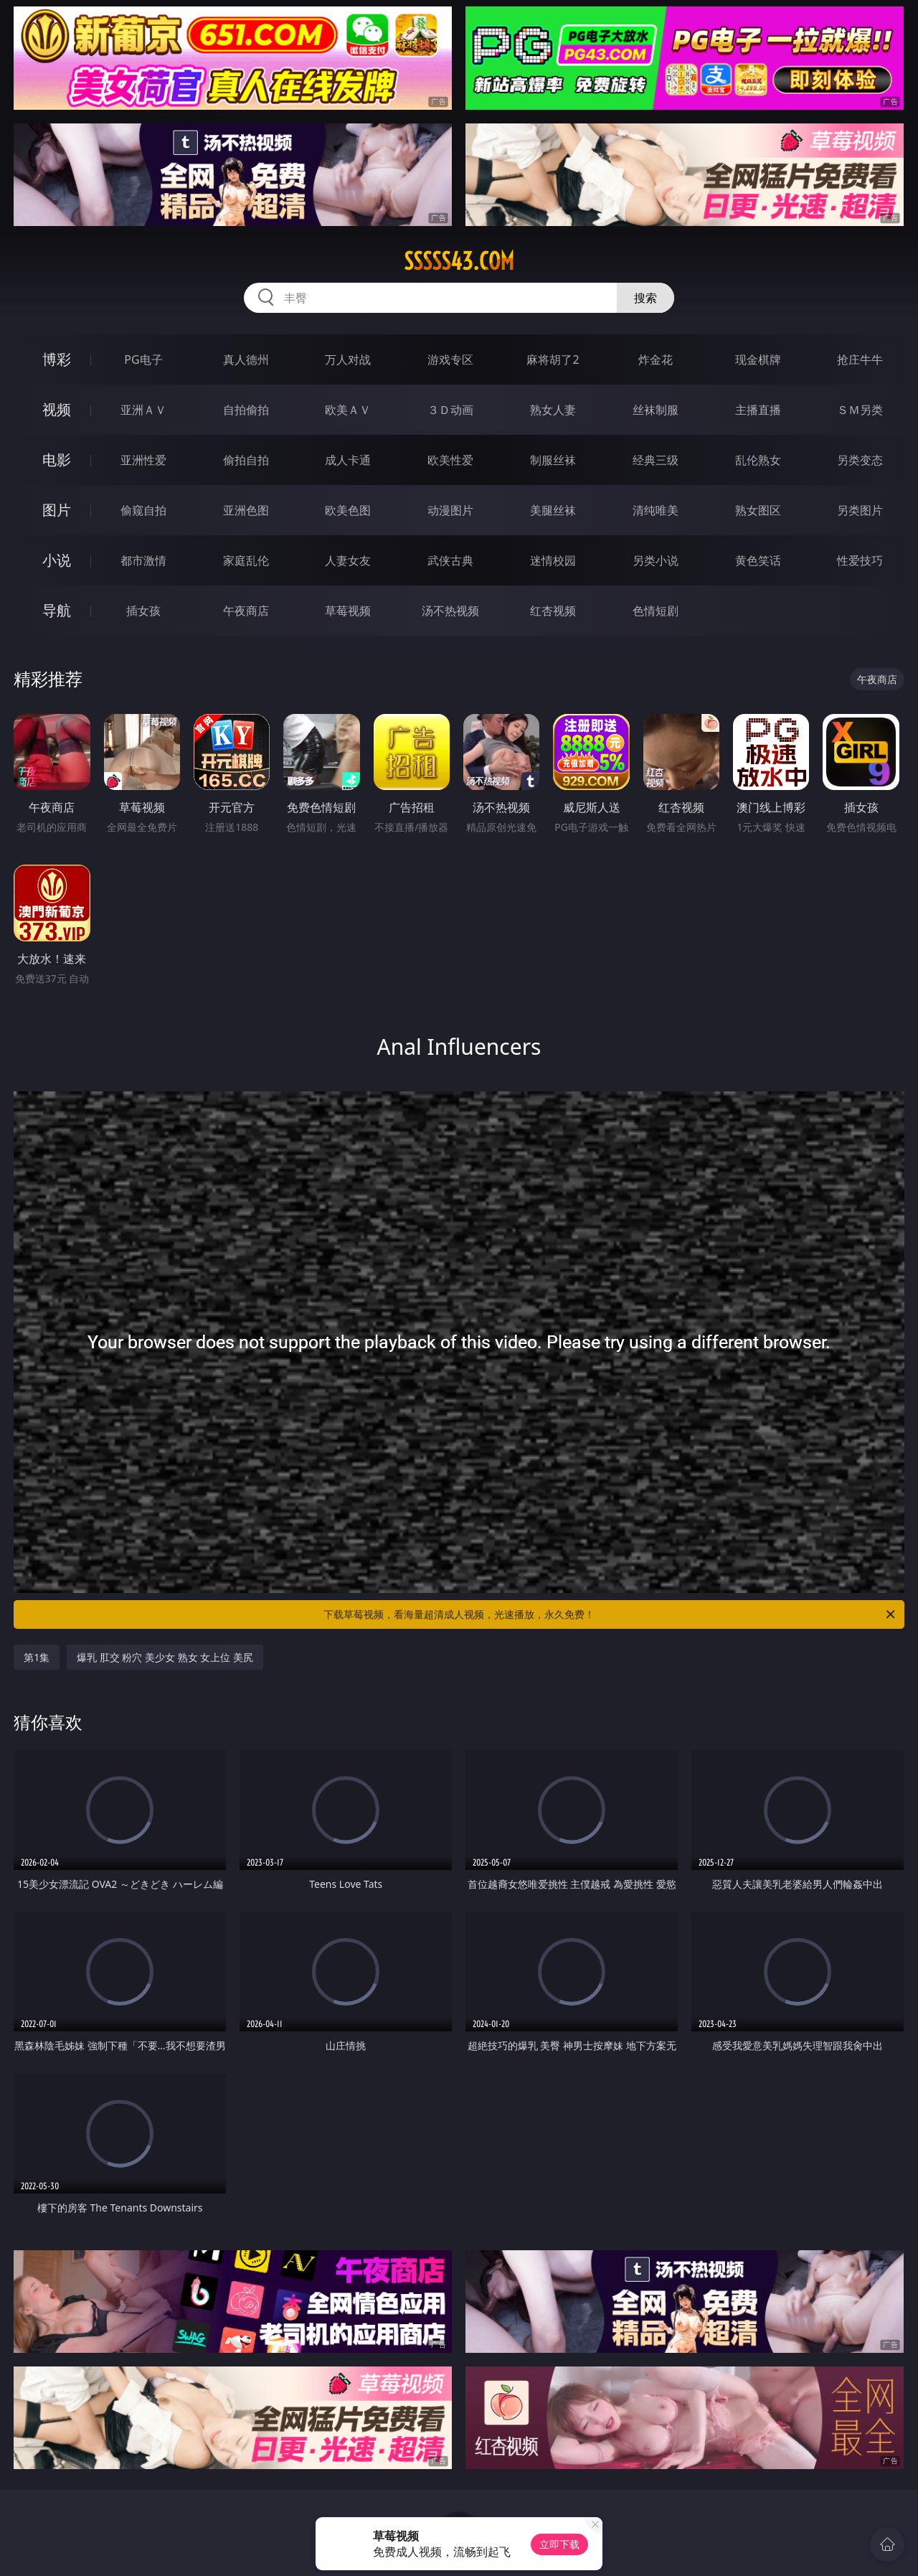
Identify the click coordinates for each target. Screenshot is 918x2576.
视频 (56, 409)
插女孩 (143, 611)
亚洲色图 (246, 510)
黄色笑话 (758, 560)
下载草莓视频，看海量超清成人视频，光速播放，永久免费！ (610, 1614)
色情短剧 (655, 611)
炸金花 (655, 359)
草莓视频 (348, 611)
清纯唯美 (655, 510)
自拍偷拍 (246, 410)
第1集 (36, 1657)
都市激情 (143, 560)
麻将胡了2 (552, 359)
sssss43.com (459, 261)
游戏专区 (450, 359)
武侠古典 (450, 560)
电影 (56, 459)
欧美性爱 (450, 460)
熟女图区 (758, 510)
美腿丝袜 (553, 510)
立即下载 (559, 2544)
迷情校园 (553, 560)
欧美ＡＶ (348, 410)
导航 (56, 610)
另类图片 (860, 510)
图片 (56, 510)
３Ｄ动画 (450, 410)
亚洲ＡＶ (143, 410)
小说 (56, 560)
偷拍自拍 (246, 460)
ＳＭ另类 (860, 410)
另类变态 (860, 460)
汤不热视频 (450, 611)
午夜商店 (246, 611)
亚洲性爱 (143, 460)
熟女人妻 (553, 410)
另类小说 (655, 560)
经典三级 (655, 460)
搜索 (645, 298)
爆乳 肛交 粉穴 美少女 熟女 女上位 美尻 (165, 1657)
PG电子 (143, 359)
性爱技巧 (860, 560)
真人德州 (246, 359)
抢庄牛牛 (860, 359)
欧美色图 (348, 510)
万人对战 (348, 359)
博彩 (56, 359)
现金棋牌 (758, 359)
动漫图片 (450, 510)
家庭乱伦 (246, 560)
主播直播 (758, 410)
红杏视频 (553, 611)
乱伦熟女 (758, 460)
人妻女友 (348, 560)
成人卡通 (348, 460)
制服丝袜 (553, 460)
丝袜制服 (655, 410)
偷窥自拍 (143, 510)
